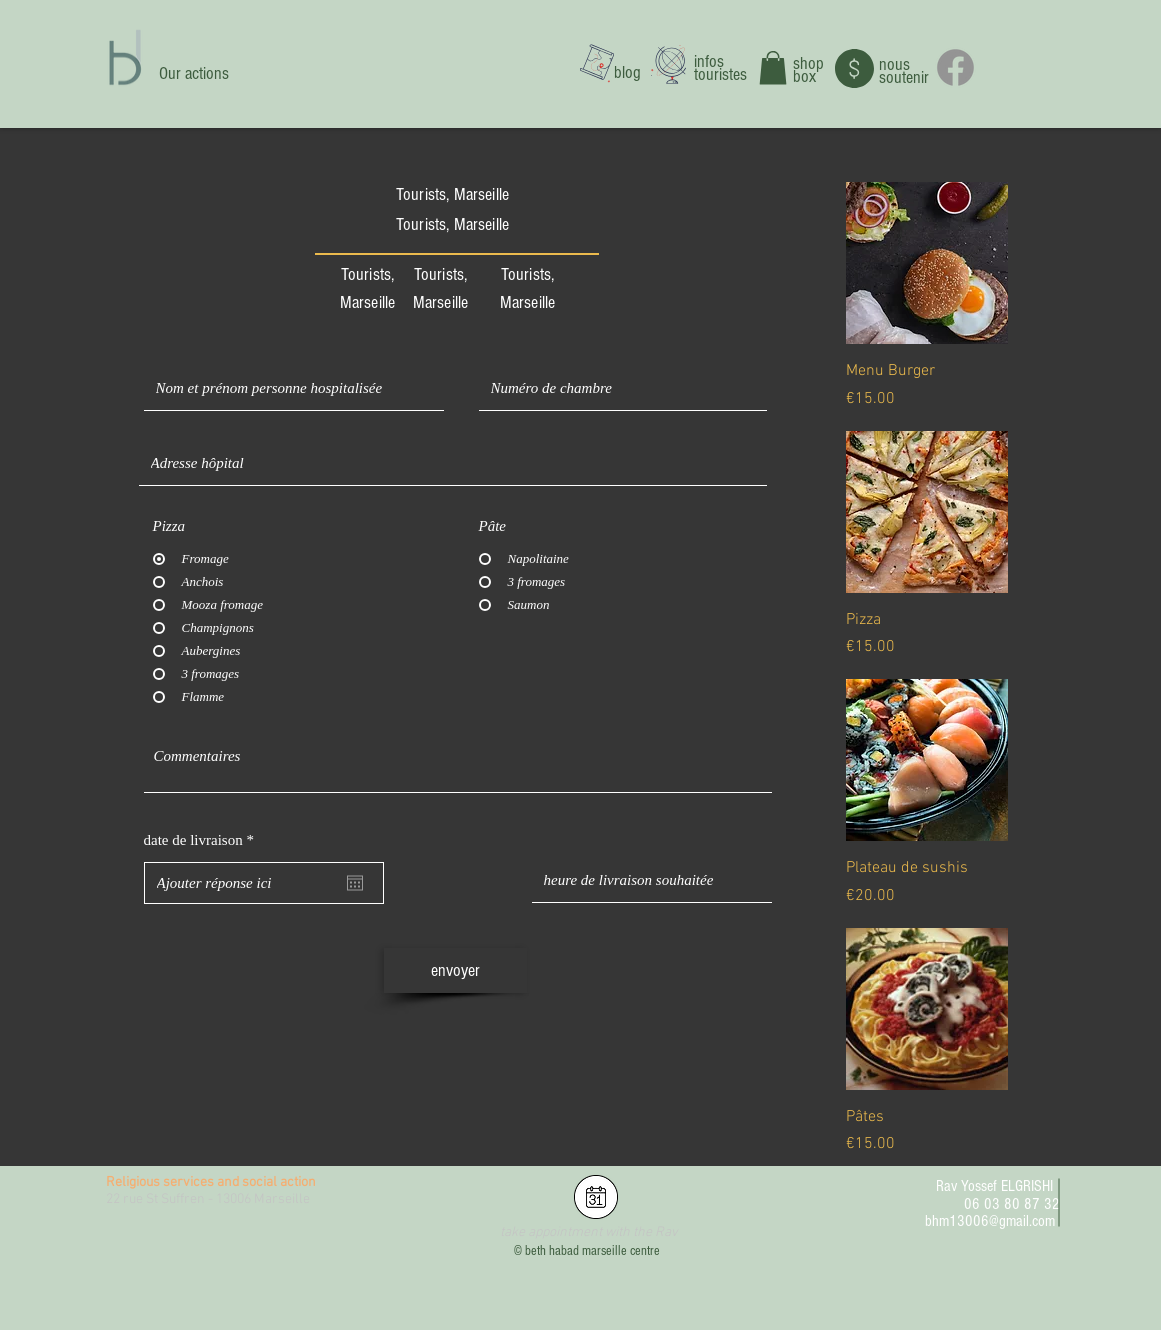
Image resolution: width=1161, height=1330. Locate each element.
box (804, 76)
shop (808, 63)
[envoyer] (455, 970)
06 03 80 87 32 (1012, 1204)
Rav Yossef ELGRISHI (994, 1186)
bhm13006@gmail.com (990, 1221)
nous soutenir (904, 71)
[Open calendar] (355, 883)
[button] (773, 67)
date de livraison (202, 840)
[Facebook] (955, 67)
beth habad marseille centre (592, 1251)
